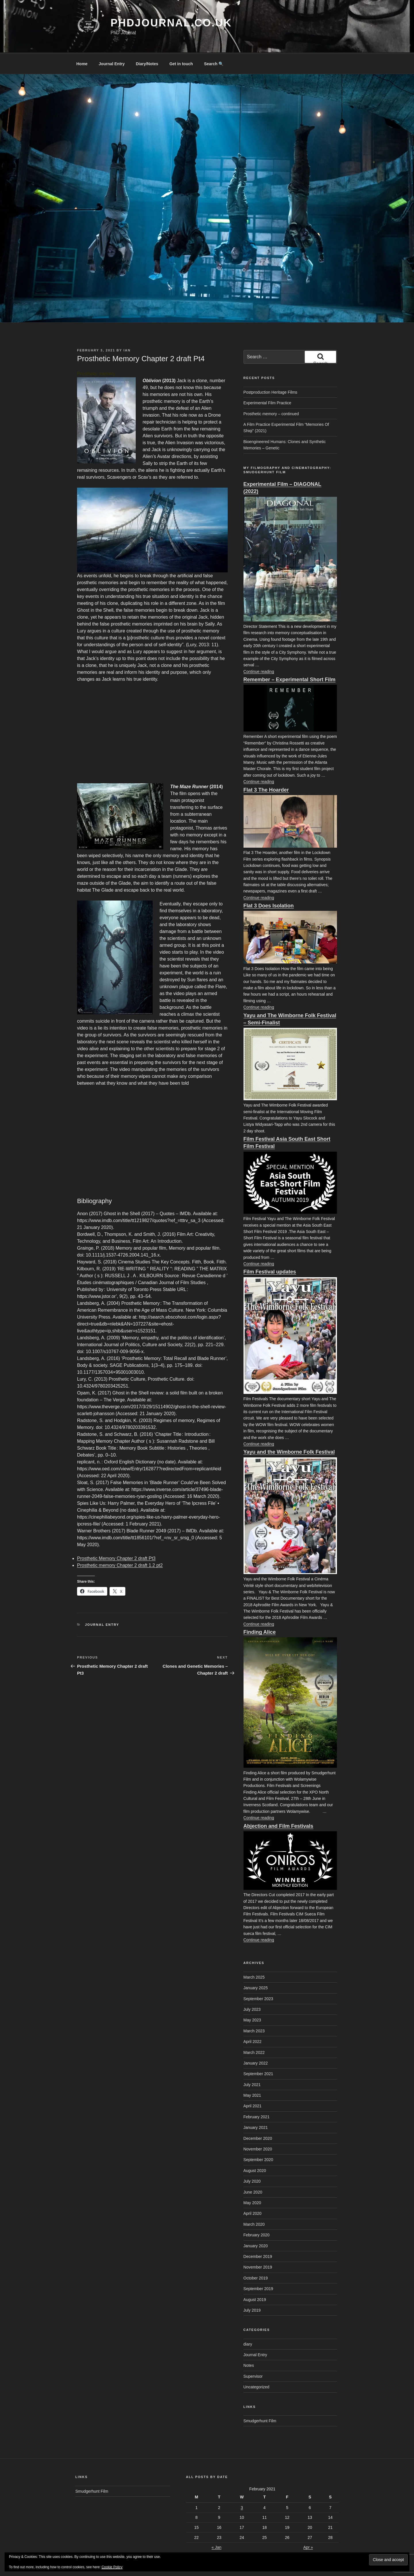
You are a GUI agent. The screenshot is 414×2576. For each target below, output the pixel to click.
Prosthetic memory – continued (271, 392)
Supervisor (253, 2354)
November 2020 (258, 2127)
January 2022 (256, 2041)
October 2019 (256, 2256)
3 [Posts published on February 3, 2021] (242, 2486)
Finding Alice (260, 1610)
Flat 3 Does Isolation (269, 884)
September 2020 (258, 2138)
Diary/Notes (147, 42)
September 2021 (258, 2052)
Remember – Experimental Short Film (290, 658)
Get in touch (181, 42)
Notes (249, 2344)
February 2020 (257, 2213)
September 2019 (258, 2267)
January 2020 (256, 2224)
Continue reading (259, 650)
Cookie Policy (111, 2567)
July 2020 (252, 2159)
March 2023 (254, 2009)
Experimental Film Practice (268, 381)
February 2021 (257, 2095)
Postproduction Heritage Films (271, 370)
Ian (127, 328)
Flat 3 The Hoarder (266, 768)
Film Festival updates (270, 1250)
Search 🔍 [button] (214, 42)
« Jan (216, 2525)
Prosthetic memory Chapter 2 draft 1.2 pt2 (120, 1543)
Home (82, 42)
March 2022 (254, 2031)
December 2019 (258, 2235)
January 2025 (256, 1966)
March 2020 (254, 2202)
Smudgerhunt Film (260, 2399)
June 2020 (253, 2170)
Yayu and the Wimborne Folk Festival (289, 1430)
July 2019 (252, 2288)
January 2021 (256, 2106)
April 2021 (253, 2084)
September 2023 (258, 1977)
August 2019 (255, 2278)
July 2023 (252, 1988)
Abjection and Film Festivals (278, 1804)
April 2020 (253, 2192)
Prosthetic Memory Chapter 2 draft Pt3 (116, 1536)
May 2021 (252, 2073)
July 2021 (252, 2063)
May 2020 (252, 2181)
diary (248, 2322)
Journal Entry (111, 42)
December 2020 (258, 2117)
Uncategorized (256, 2365)
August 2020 (255, 2149)
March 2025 (254, 1955)
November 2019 (258, 2245)
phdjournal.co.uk (171, 23)
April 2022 (253, 2020)
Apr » (308, 2525)
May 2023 (252, 1998)
